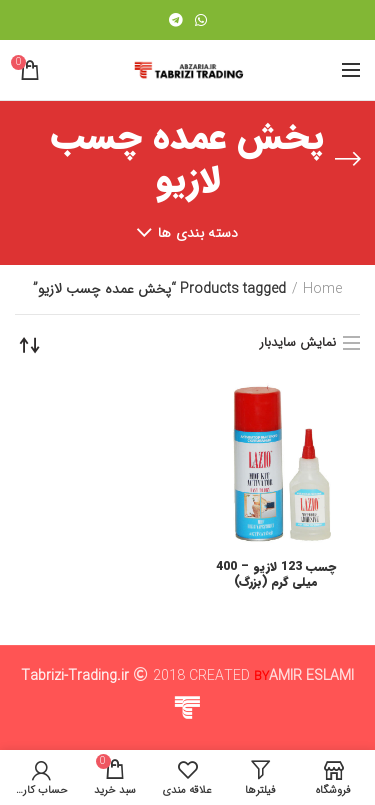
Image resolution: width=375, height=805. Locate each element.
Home (322, 290)
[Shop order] (30, 345)
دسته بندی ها (198, 233)
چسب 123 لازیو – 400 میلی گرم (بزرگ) (276, 574)
